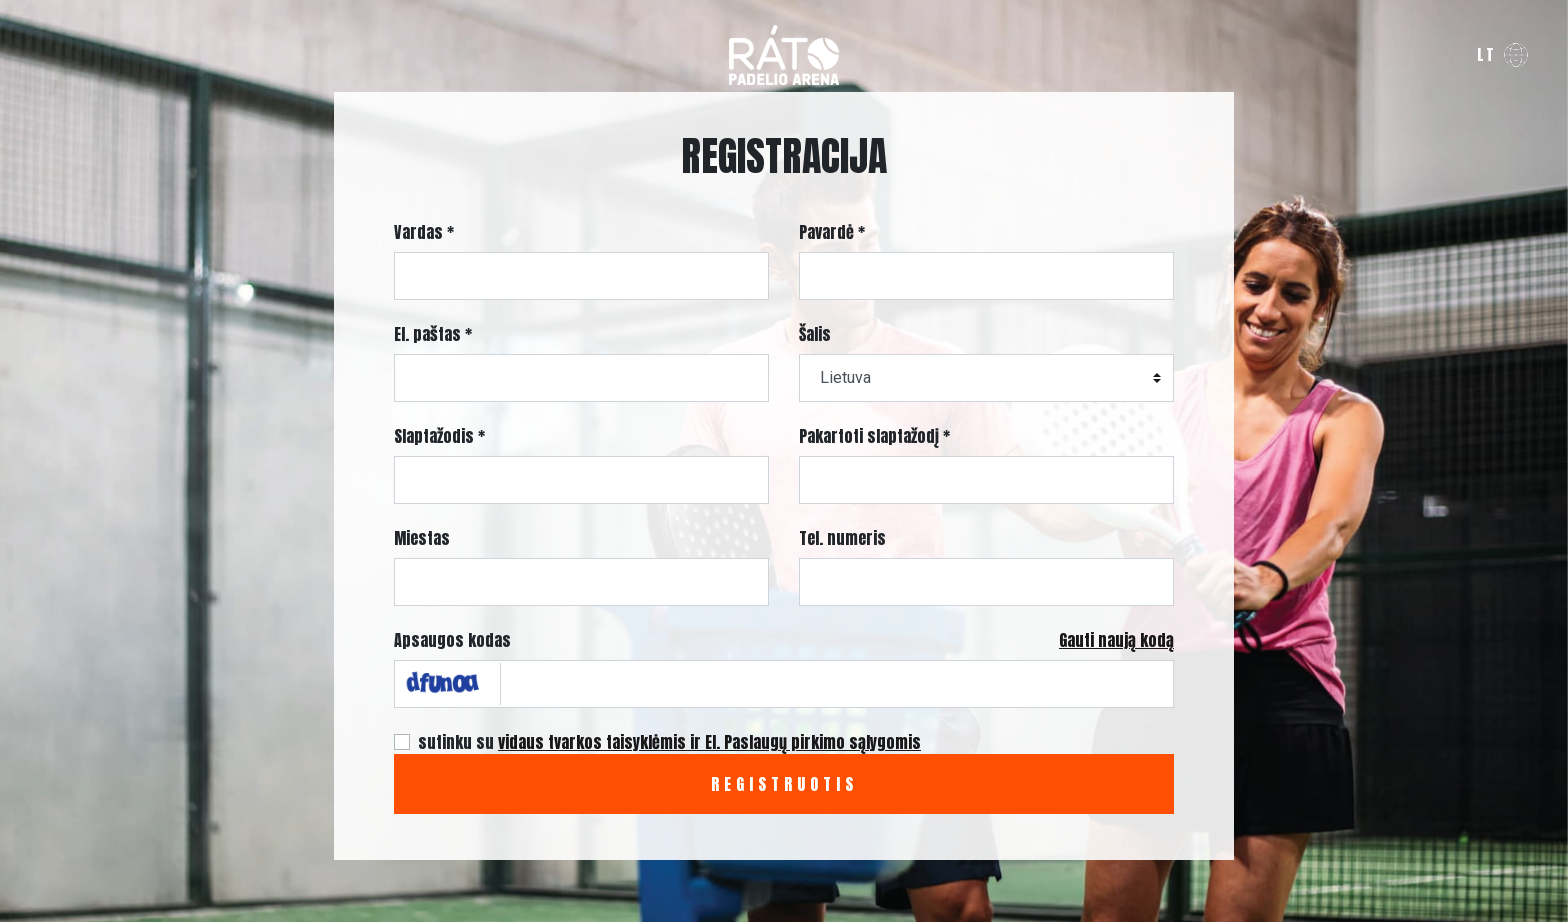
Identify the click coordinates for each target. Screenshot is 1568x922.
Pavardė (832, 232)
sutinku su (669, 742)
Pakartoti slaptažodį (874, 436)
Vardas (424, 232)
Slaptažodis (439, 436)
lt (1486, 54)
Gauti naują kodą (1116, 640)
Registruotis (784, 784)
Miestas (422, 538)
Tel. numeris (842, 538)
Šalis (815, 334)
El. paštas (433, 334)
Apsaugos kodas (452, 640)
